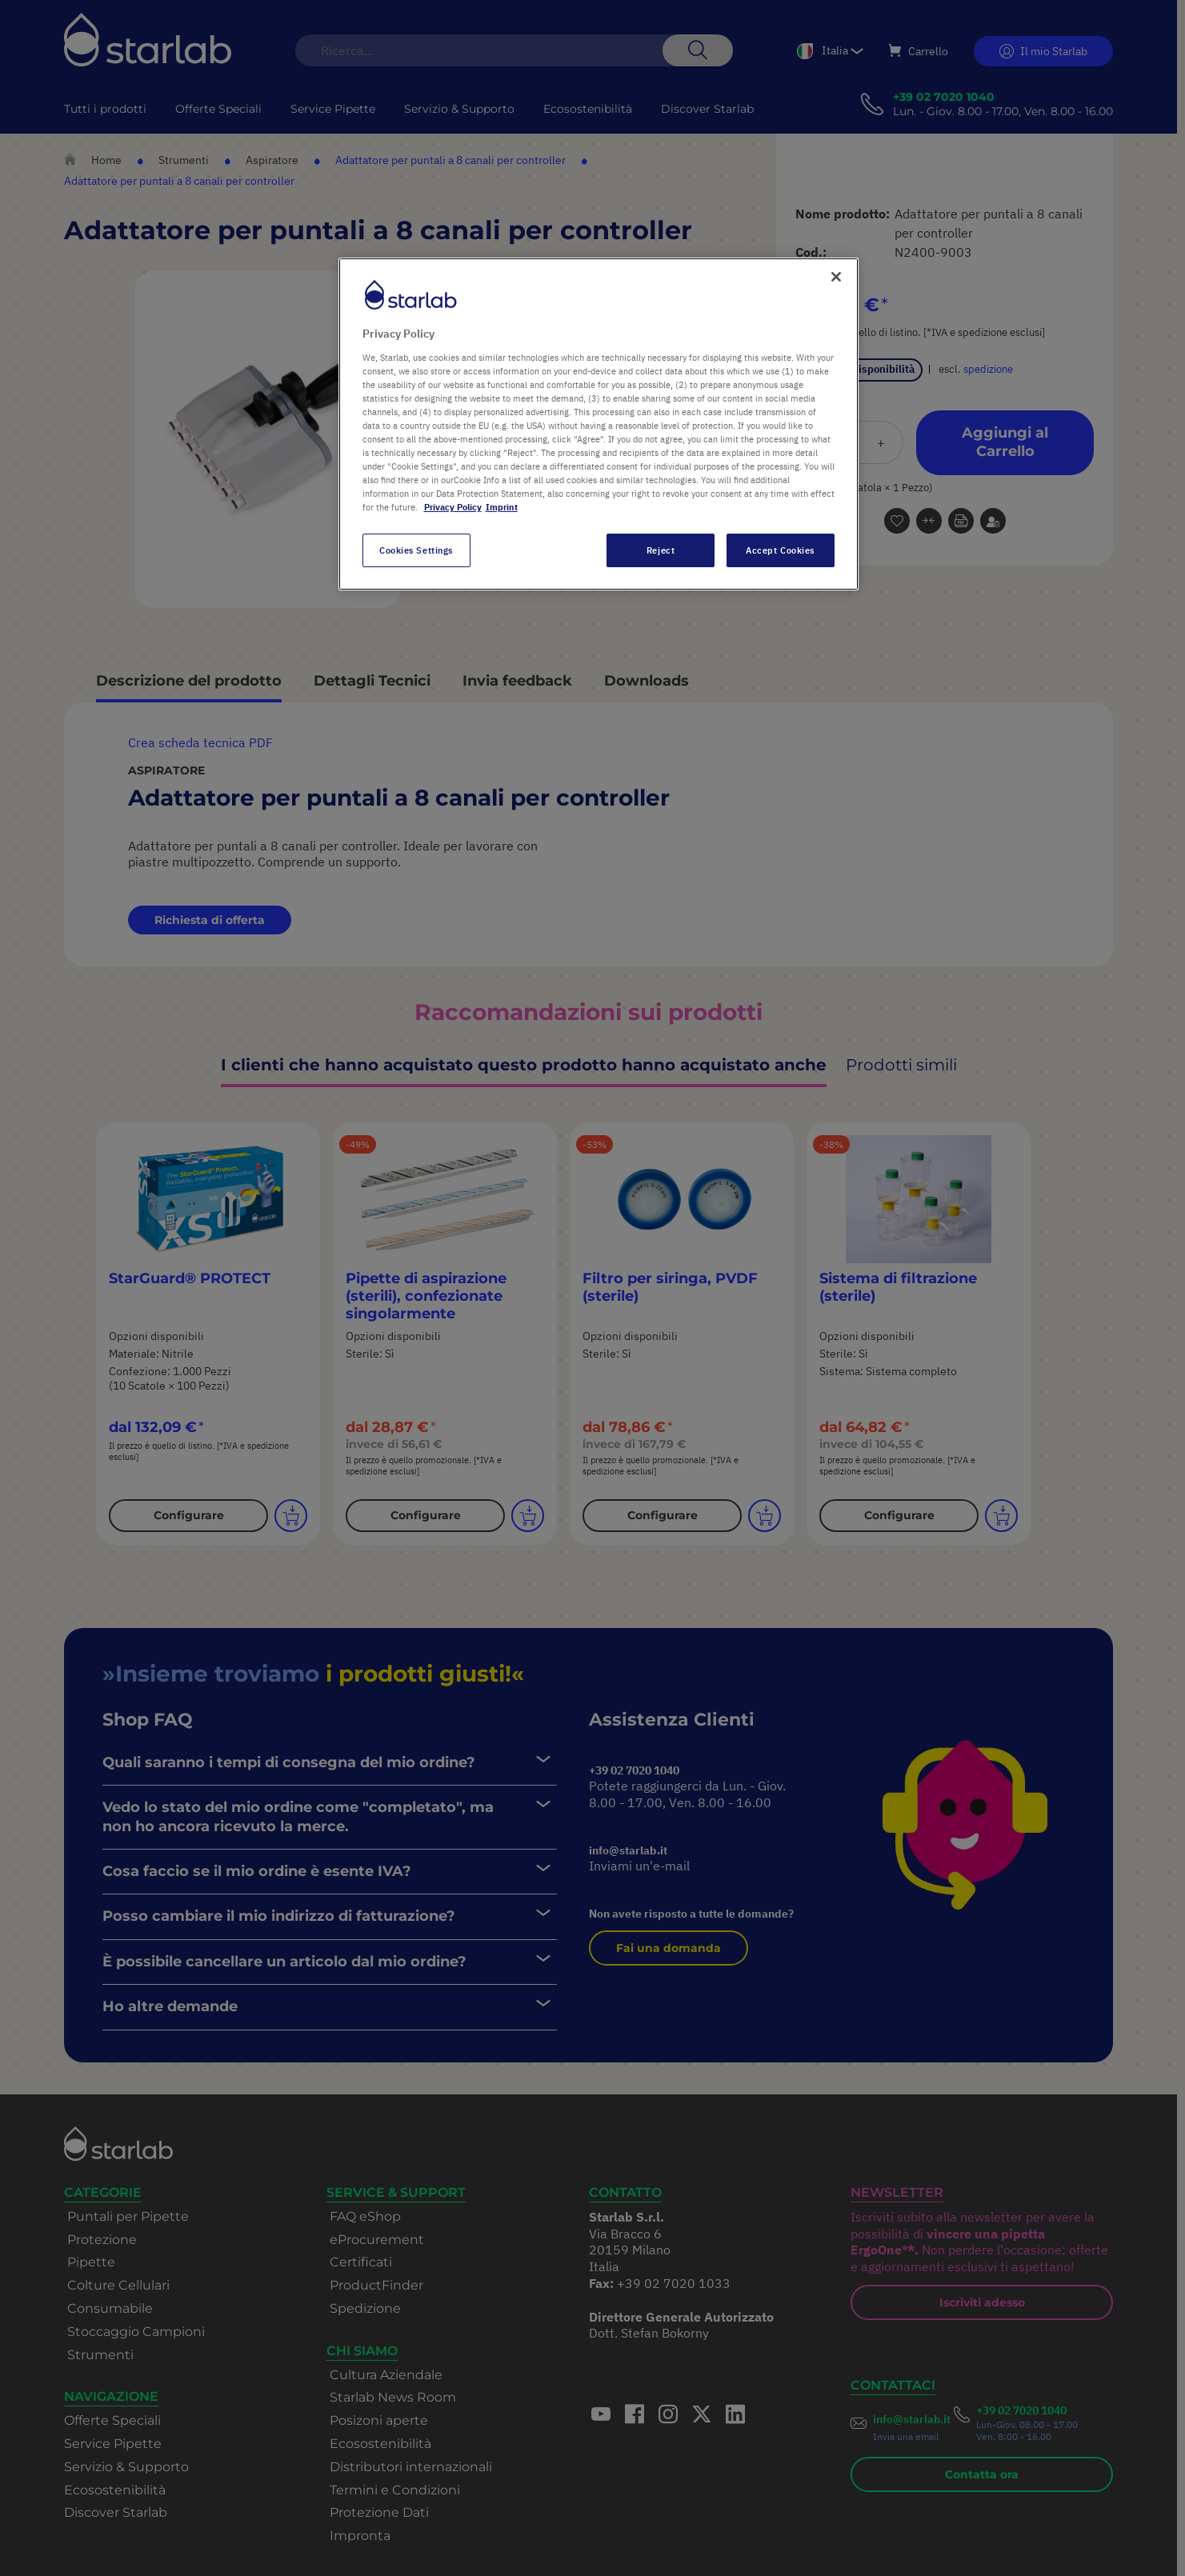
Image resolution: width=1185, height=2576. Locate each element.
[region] (598, 424)
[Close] (836, 276)
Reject (661, 550)
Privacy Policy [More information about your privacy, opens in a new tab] (453, 507)
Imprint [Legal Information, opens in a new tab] (502, 507)
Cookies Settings (416, 550)
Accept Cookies (780, 550)
